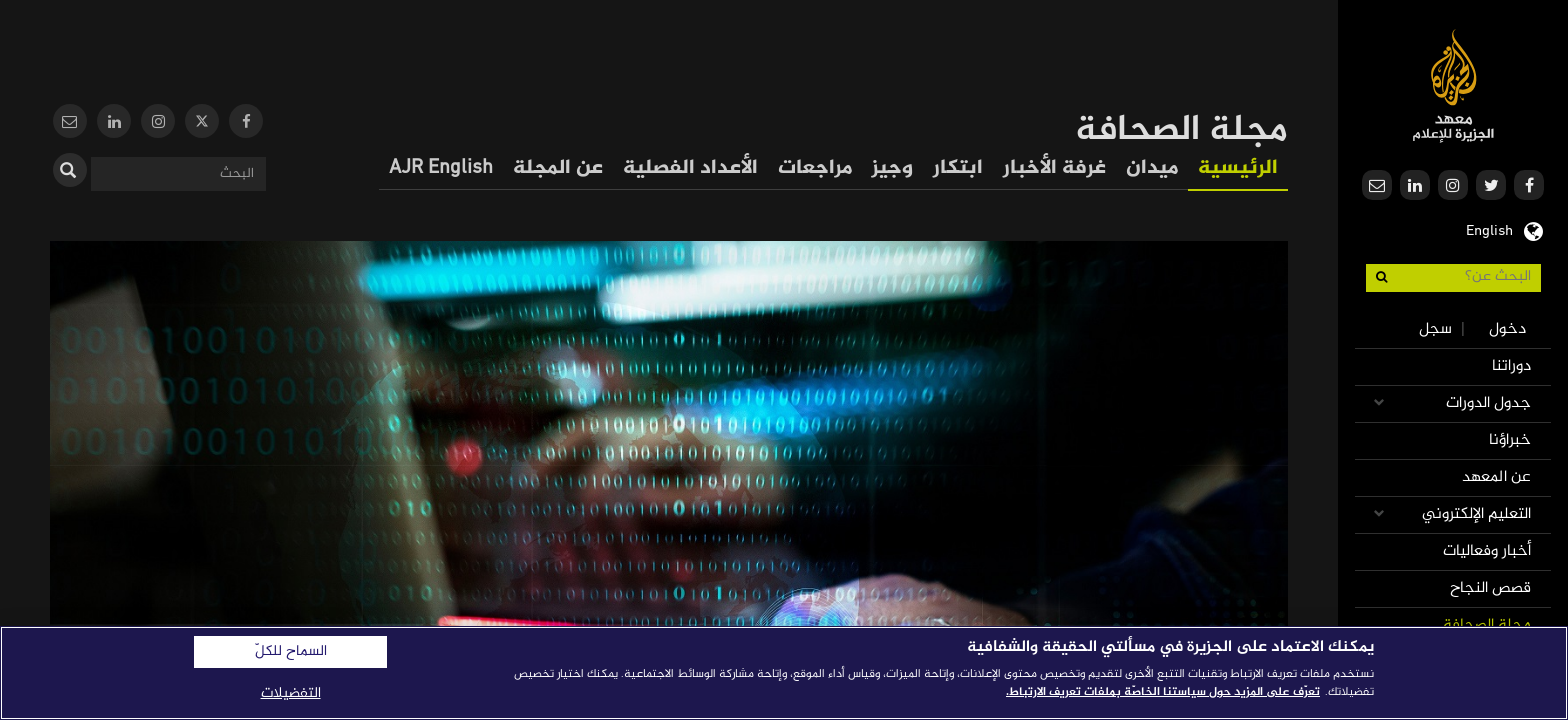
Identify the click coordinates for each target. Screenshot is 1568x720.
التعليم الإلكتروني (1476, 514)
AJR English (441, 168)
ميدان (1152, 168)
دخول (1507, 329)
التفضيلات (291, 693)
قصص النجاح (1490, 588)
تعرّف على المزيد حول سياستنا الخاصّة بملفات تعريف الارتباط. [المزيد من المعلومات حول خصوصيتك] (1163, 692)
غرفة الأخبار (1054, 168)
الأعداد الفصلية (690, 168)
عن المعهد (1496, 477)
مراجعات (815, 168)
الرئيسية (1238, 168)
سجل (1435, 329)
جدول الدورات (1488, 403)
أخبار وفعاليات (1487, 551)
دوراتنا (1511, 366)
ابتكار (958, 168)
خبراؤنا (1510, 440)
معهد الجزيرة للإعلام (1453, 85)
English (1489, 229)
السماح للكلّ (291, 652)
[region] (784, 673)
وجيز (892, 168)
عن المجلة (558, 168)
